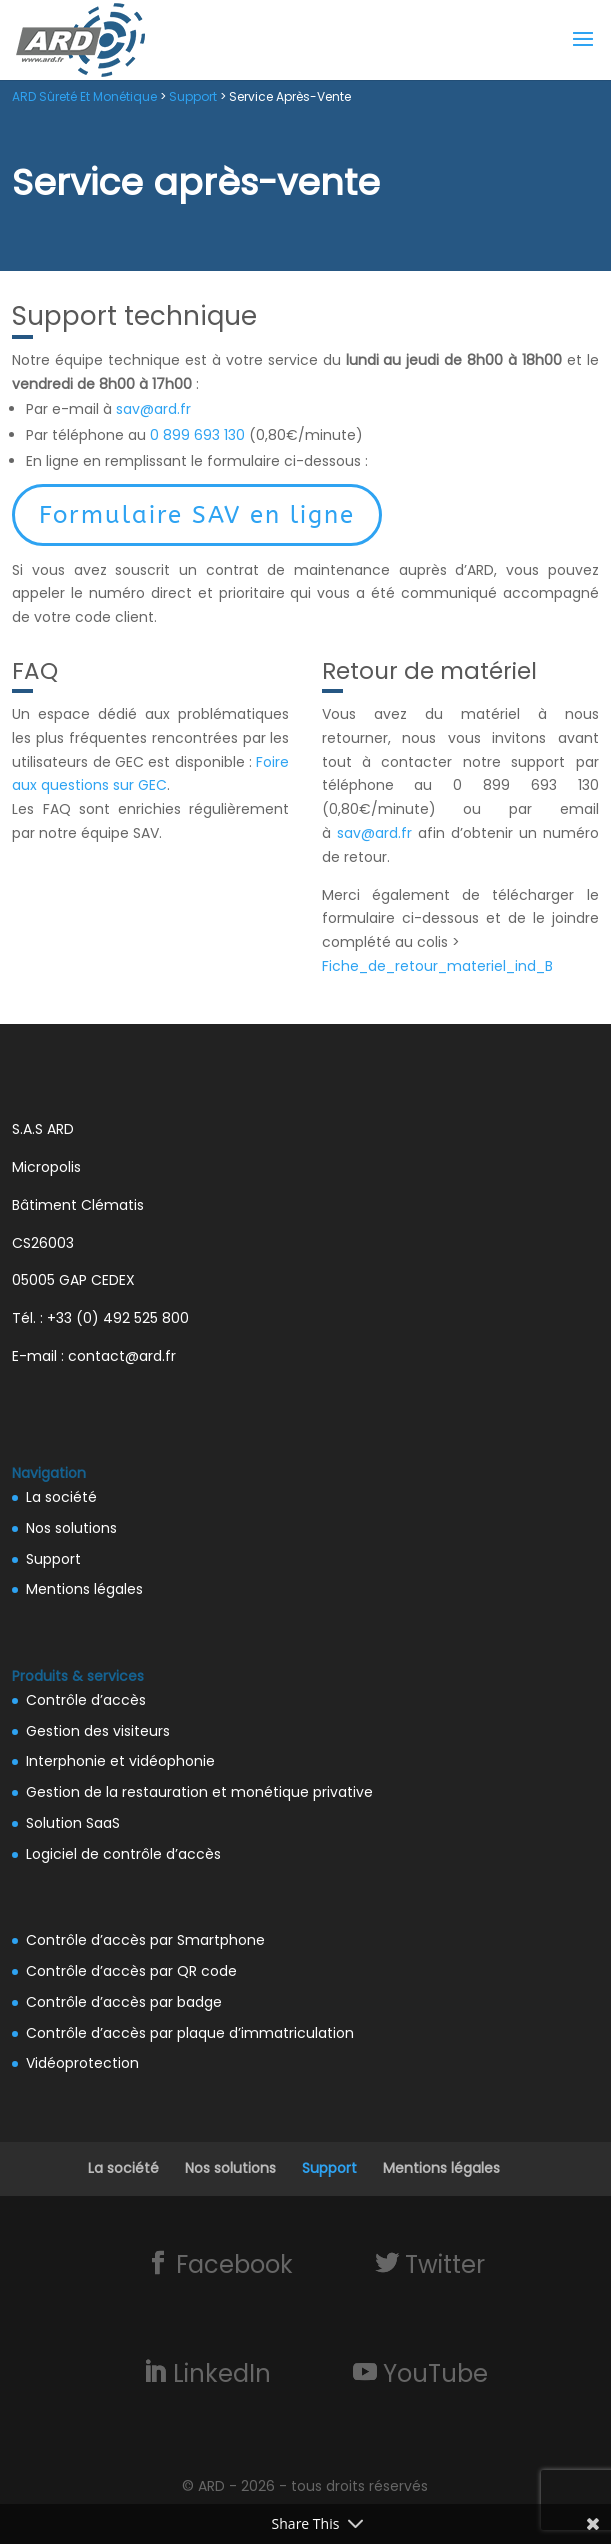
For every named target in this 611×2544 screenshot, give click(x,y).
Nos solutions (71, 1528)
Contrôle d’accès (86, 1700)
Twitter (442, 2264)
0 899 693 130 (197, 435)
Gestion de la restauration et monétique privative (199, 1792)
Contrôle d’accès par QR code (131, 1971)
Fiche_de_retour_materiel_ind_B (437, 966)
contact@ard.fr (122, 1356)
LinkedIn (219, 2373)
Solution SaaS (73, 1823)
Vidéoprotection (82, 2063)
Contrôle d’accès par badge (124, 2002)
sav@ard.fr (153, 409)
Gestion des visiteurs (98, 1731)
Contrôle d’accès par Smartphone (145, 1940)
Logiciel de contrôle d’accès (123, 1854)
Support (53, 1559)
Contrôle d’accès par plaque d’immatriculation (190, 2033)
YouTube (432, 2373)
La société (61, 1497)
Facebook (231, 2264)
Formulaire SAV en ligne (197, 515)
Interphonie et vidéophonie (120, 1761)
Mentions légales (84, 1589)
